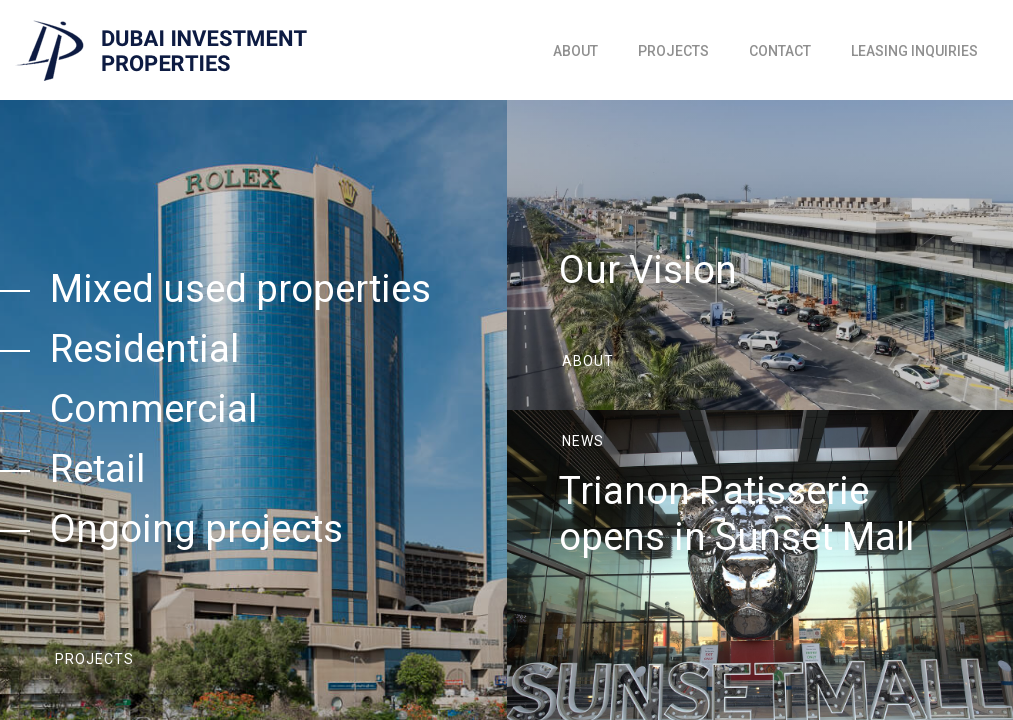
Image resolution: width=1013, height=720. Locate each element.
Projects (673, 51)
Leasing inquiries (914, 51)
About (575, 51)
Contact (780, 51)
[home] (161, 50)
